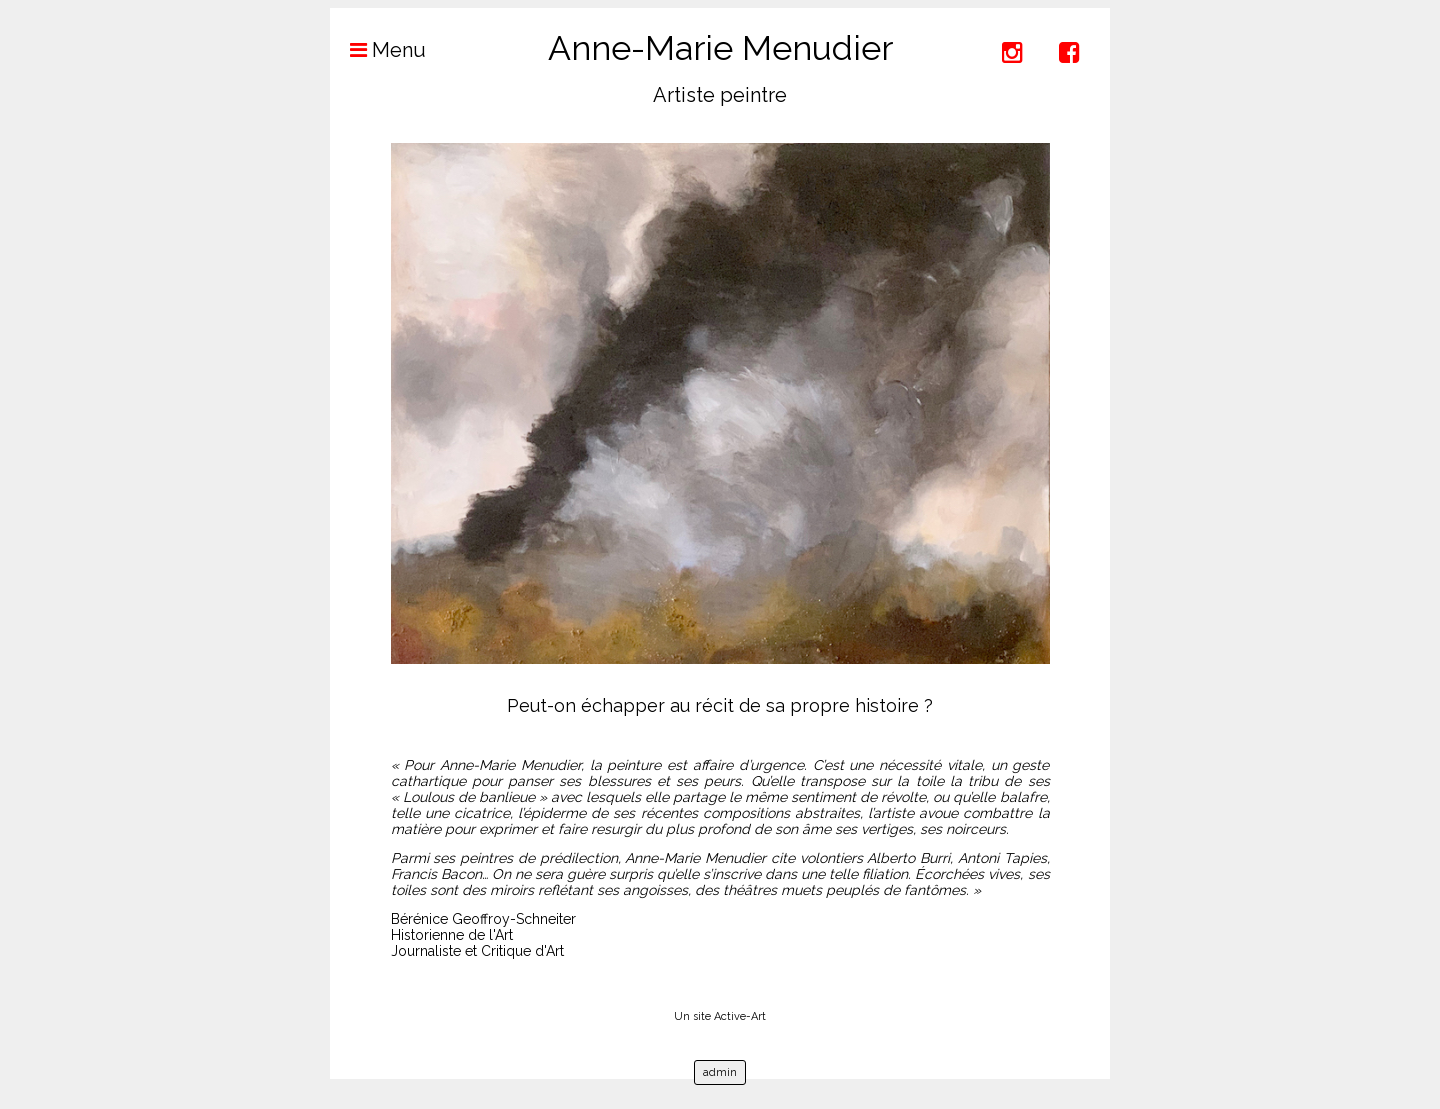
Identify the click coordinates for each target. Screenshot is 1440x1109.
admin (720, 1072)
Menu (378, 50)
